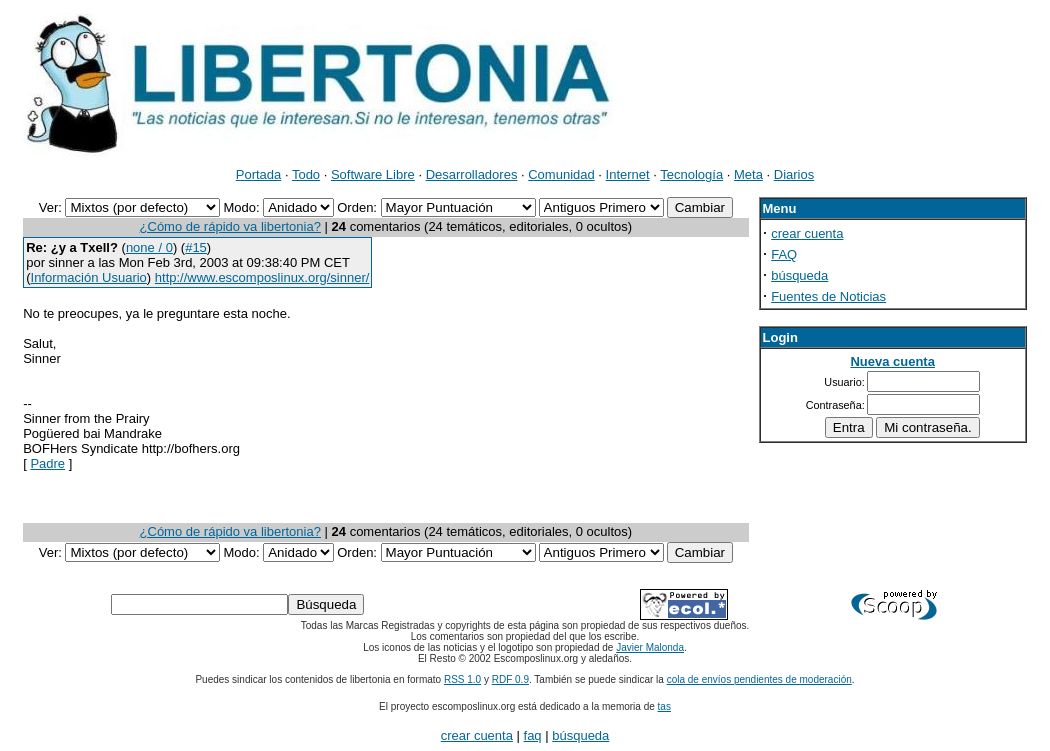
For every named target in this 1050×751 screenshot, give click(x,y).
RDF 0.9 (510, 679)
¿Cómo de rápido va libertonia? (230, 226)
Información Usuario (89, 277)
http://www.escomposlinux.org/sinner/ (262, 277)
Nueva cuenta (892, 361)
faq (533, 735)
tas (664, 706)
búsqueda (799, 275)
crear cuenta (807, 233)
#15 (196, 247)
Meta (748, 174)
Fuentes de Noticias (828, 296)
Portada (259, 174)
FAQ (784, 254)
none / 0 (149, 247)
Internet (628, 174)
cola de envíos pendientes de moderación (759, 679)
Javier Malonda (650, 647)
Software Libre (373, 174)
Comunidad (561, 174)
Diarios (794, 174)
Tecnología (691, 174)
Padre (47, 463)
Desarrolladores (472, 174)
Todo (306, 174)
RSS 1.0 (462, 679)
